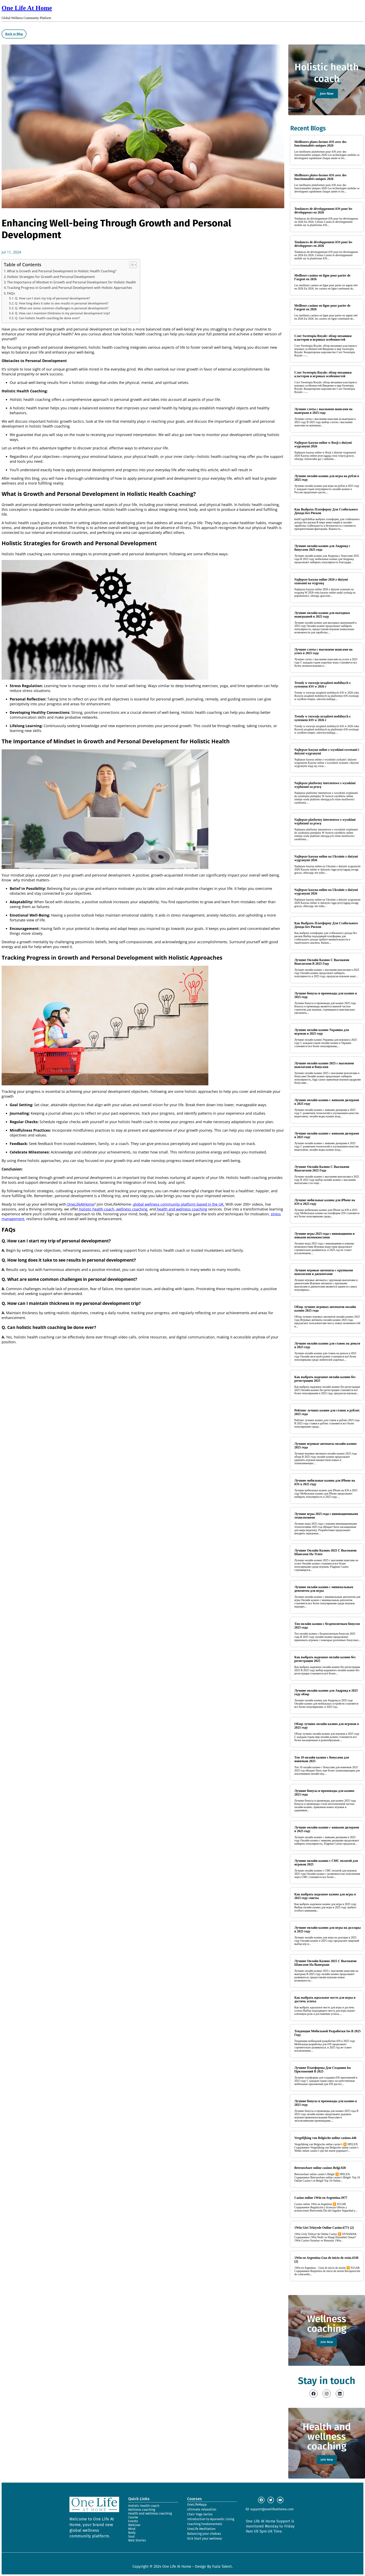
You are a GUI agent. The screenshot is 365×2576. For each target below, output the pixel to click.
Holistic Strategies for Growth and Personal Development (51, 277)
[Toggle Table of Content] (131, 264)
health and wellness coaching (181, 1209)
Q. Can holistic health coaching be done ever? (47, 318)
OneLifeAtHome (80, 1204)
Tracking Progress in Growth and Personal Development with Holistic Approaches (69, 287)
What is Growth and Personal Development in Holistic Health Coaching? (61, 271)
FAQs (11, 293)
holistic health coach (96, 1209)
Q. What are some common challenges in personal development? (61, 308)
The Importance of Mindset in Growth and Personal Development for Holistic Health (71, 282)
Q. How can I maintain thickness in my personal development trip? (62, 313)
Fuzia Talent (222, 2566)
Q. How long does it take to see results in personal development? (61, 303)
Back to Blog (14, 34)
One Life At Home (27, 8)
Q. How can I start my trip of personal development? (52, 298)
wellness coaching (131, 1209)
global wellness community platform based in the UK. (178, 1204)
